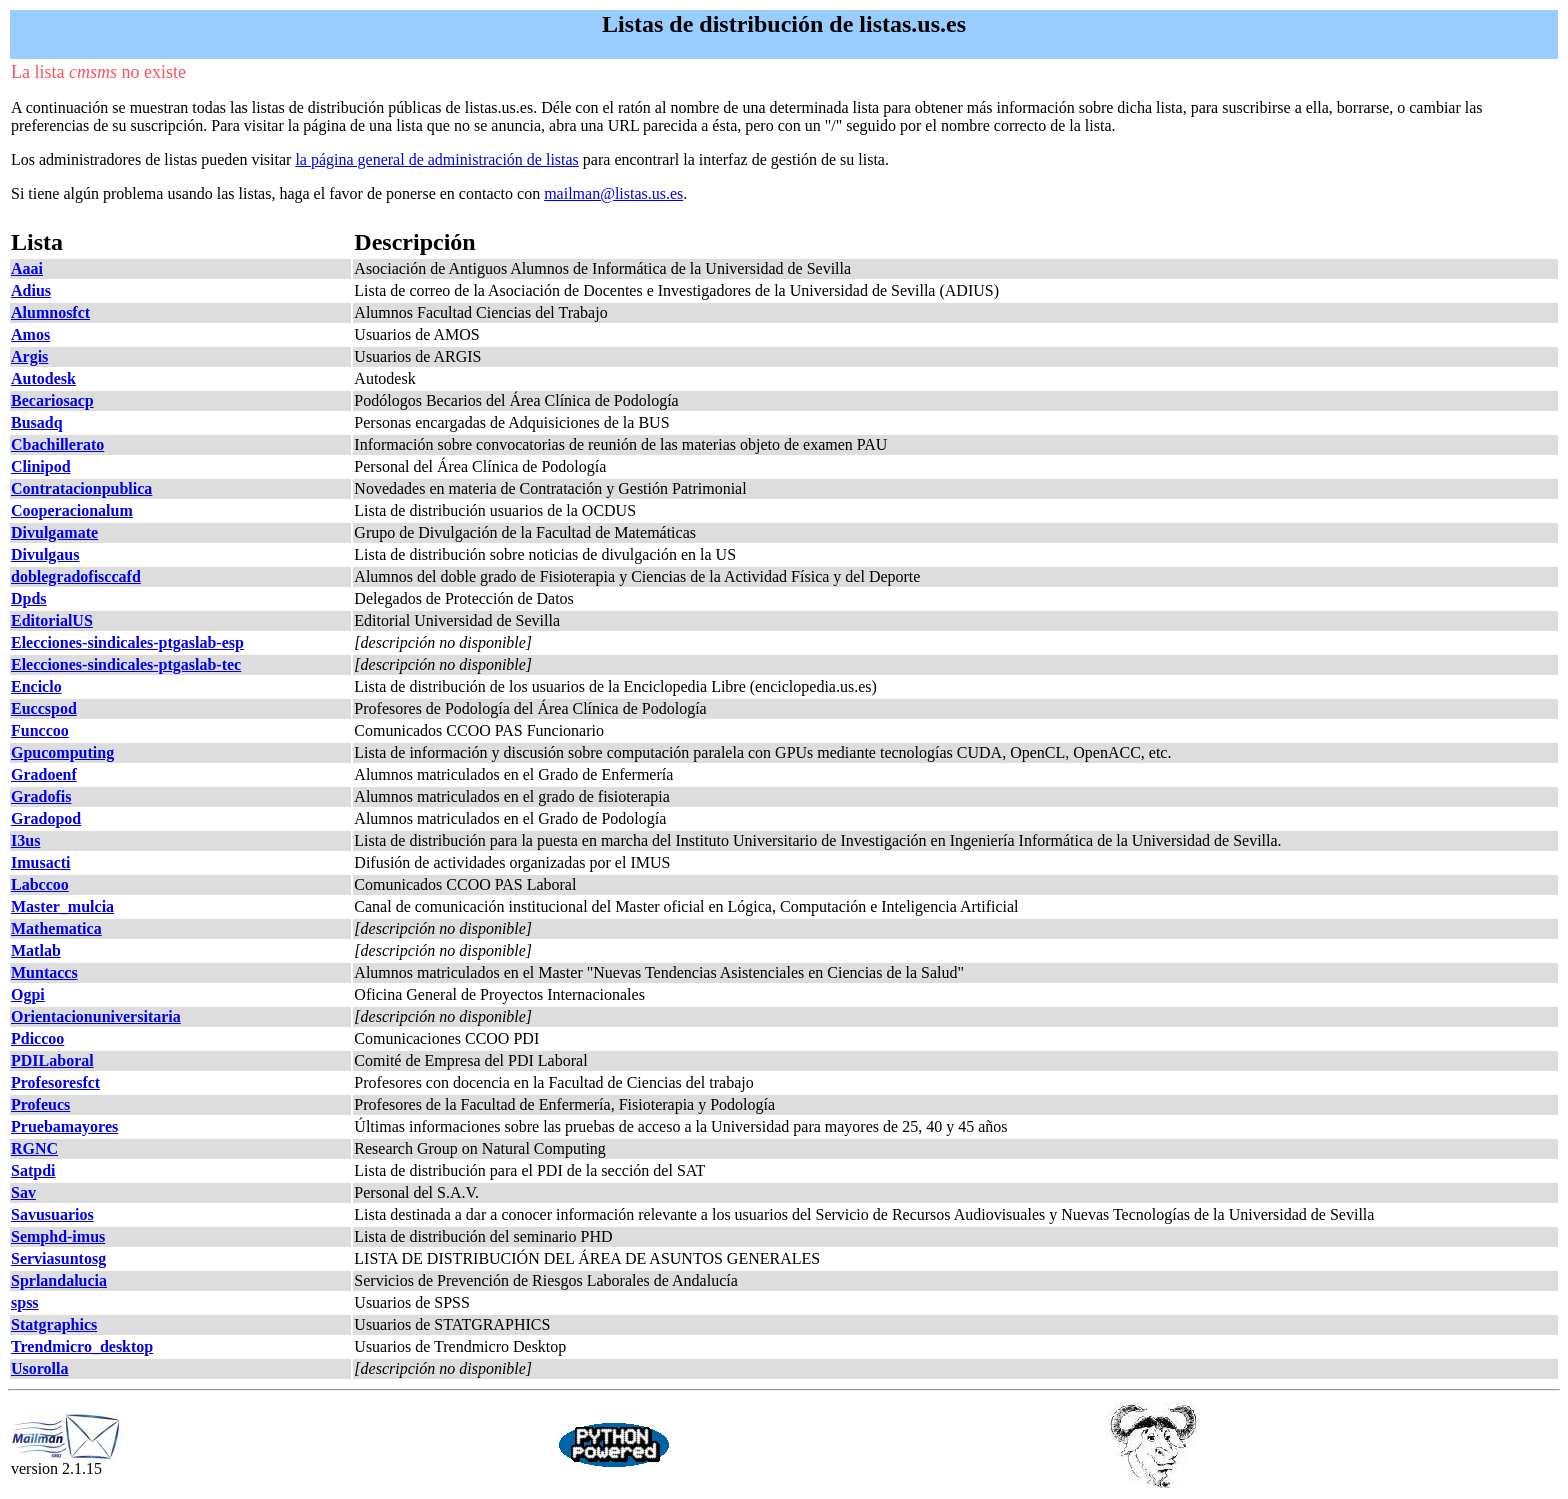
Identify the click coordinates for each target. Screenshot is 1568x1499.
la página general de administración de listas (436, 159)
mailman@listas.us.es (613, 193)
